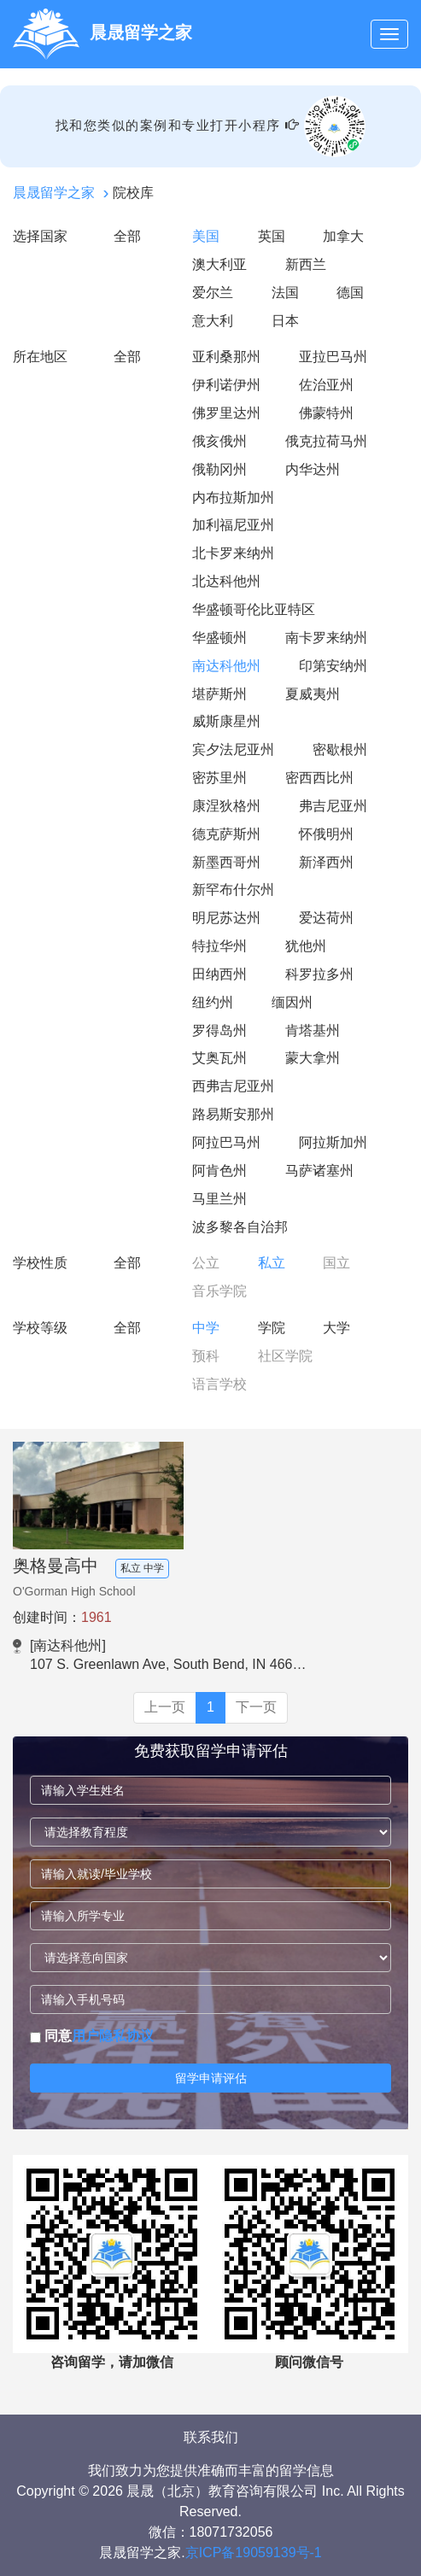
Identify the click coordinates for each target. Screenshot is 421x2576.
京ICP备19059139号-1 (253, 2552)
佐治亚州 (326, 385)
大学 (336, 1327)
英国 (271, 236)
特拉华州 (219, 946)
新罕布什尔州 (233, 889)
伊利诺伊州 (226, 385)
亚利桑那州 (226, 356)
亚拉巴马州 (333, 356)
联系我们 (211, 2437)
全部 (127, 236)
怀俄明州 (326, 834)
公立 (205, 1263)
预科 (205, 1356)
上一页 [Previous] (164, 1707)
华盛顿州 (219, 637)
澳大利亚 (219, 264)
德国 (350, 292)
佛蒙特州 (326, 413)
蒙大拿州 (312, 1058)
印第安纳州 (333, 666)
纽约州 (212, 1002)
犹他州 (305, 946)
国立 (336, 1263)
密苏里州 (219, 777)
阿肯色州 (219, 1170)
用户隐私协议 (113, 2036)
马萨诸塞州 (319, 1170)
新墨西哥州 (226, 862)
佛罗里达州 (226, 413)
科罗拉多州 (319, 974)
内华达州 (312, 469)
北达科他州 (226, 581)
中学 (205, 1327)
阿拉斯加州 (333, 1142)
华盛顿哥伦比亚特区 (253, 609)
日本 (285, 320)
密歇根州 (340, 749)
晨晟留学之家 (54, 192)
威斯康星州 (226, 721)
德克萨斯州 (226, 834)
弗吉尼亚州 (333, 806)
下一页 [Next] (256, 1707)
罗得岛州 (219, 1030)
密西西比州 (319, 777)
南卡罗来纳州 (326, 637)
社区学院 (285, 1356)
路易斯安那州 (233, 1114)
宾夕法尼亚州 (233, 749)
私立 (271, 1263)
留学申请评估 (211, 2078)
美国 (205, 236)
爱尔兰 (212, 292)
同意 (92, 2036)
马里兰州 (219, 1198)
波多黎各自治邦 (240, 1227)
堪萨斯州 (219, 694)
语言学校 (219, 1384)
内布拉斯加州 (233, 497)
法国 (285, 292)
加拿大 (343, 236)
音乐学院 (219, 1291)
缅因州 (292, 1002)
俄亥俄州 (219, 441)
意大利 (212, 320)
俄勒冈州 (219, 469)
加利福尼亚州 (233, 525)
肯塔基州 (312, 1030)
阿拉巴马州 (226, 1142)
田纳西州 (219, 974)
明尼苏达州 (226, 917)
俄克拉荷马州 (326, 441)
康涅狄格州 (226, 806)
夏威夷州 (312, 694)
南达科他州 (226, 666)
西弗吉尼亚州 (233, 1086)
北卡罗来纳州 (233, 553)
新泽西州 (326, 862)
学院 (271, 1327)
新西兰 (305, 264)
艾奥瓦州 (219, 1058)
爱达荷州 (326, 917)
